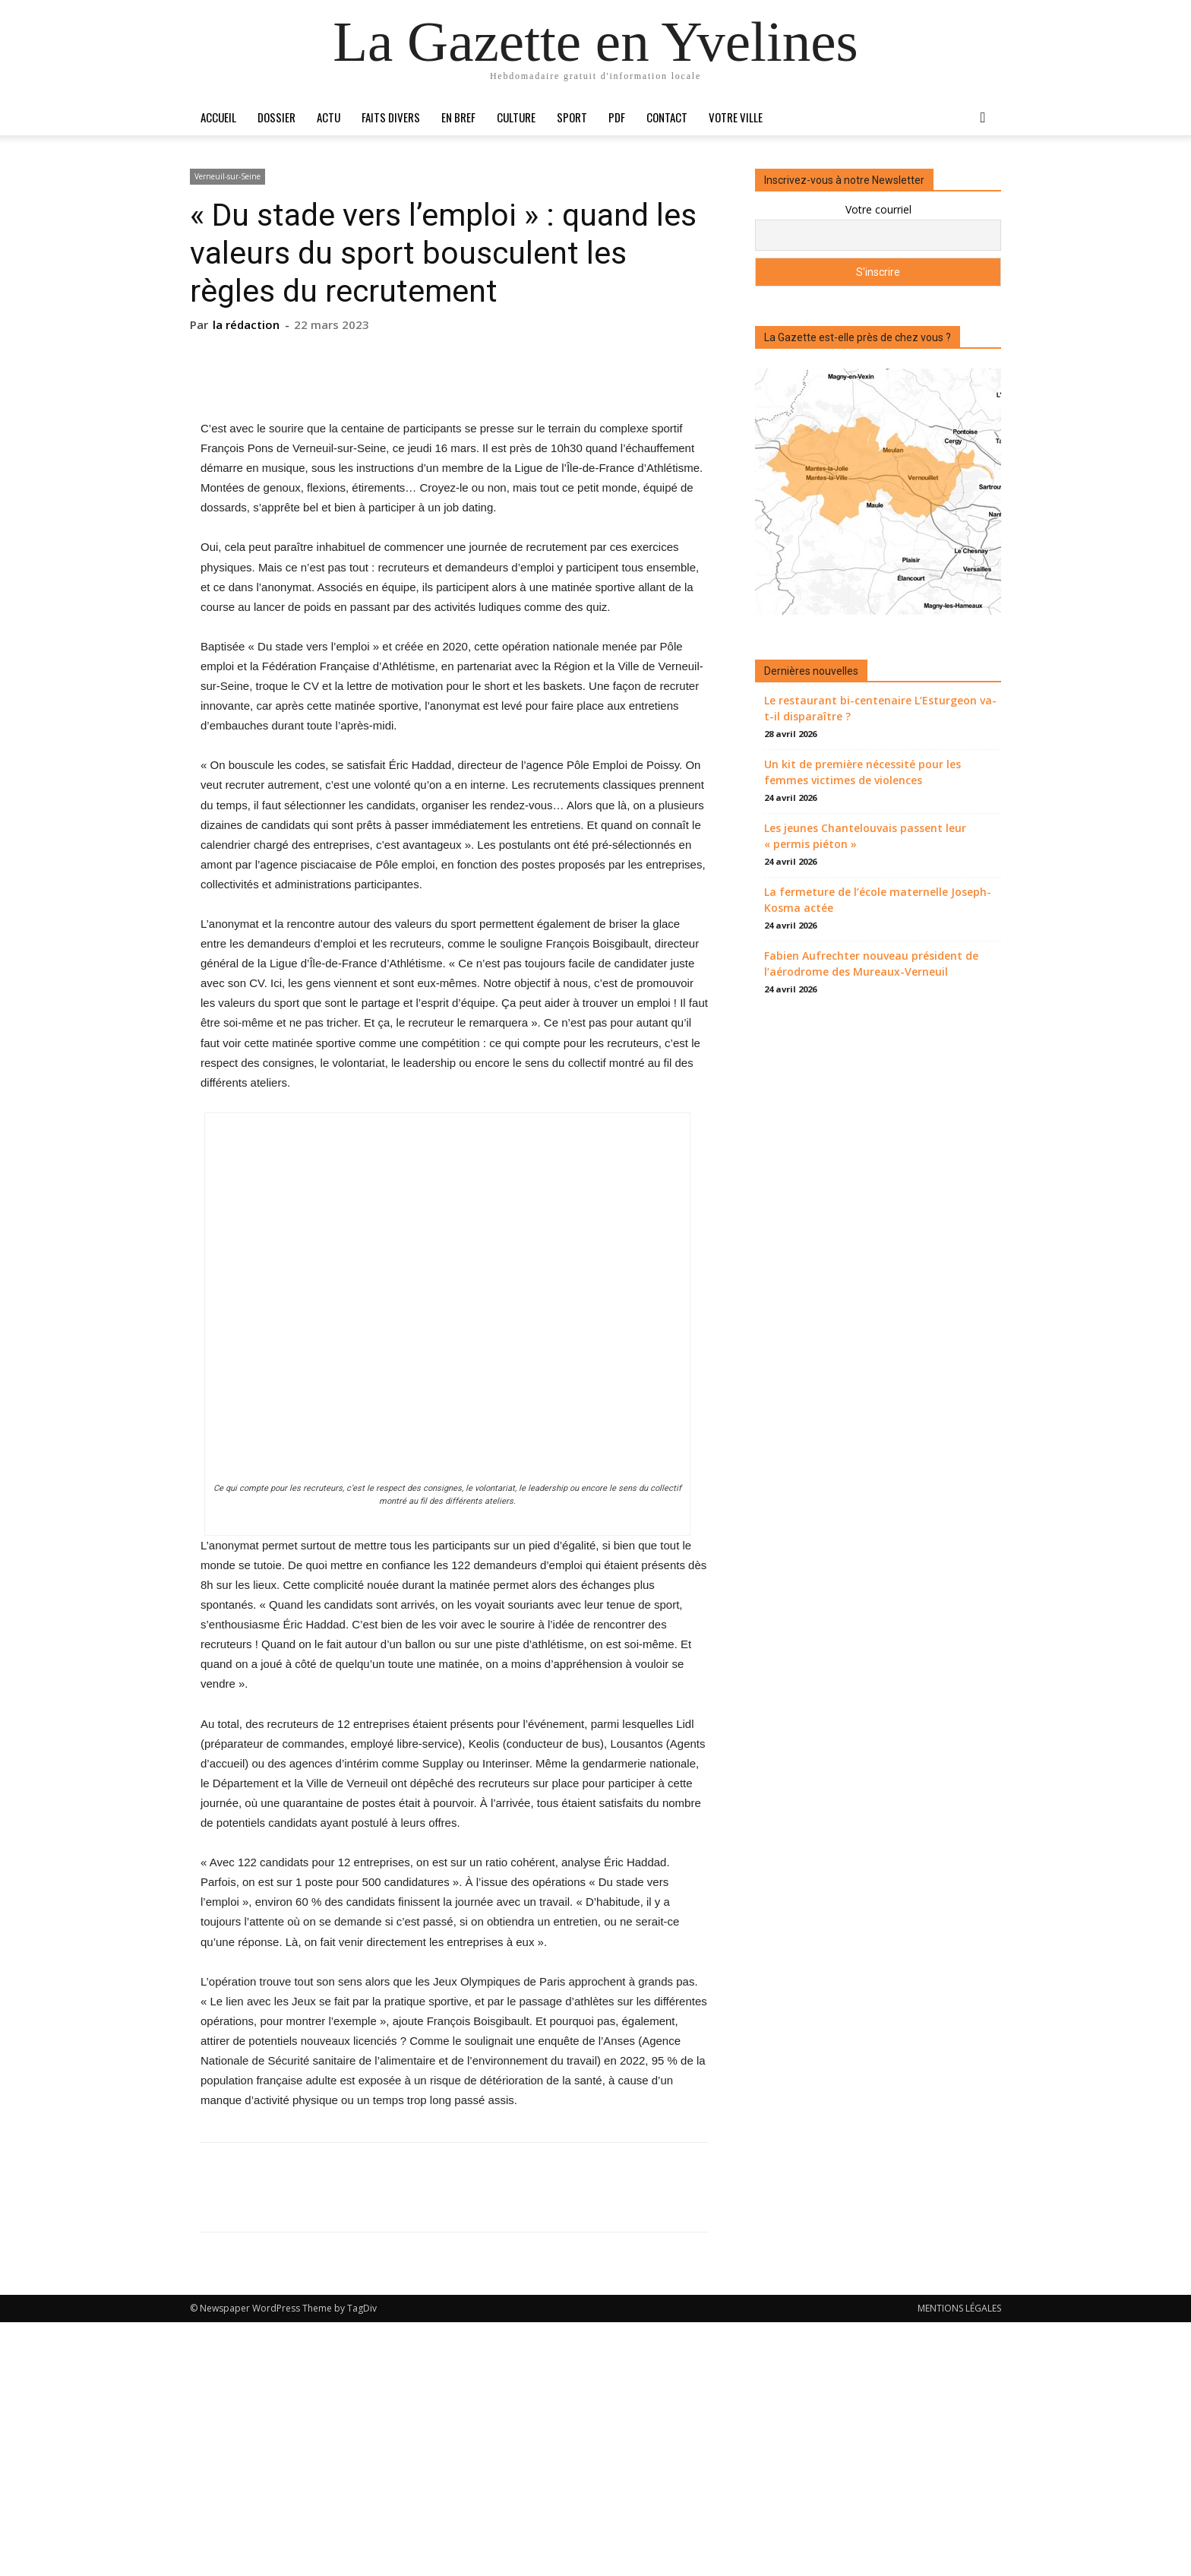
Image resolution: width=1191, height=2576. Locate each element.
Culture (516, 117)
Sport (572, 117)
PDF (616, 117)
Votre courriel (878, 209)
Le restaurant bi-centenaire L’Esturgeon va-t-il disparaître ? (880, 708)
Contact (666, 117)
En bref (458, 117)
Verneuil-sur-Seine (227, 176)
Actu (328, 117)
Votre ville (736, 117)
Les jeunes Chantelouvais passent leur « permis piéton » (865, 836)
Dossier (276, 117)
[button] (983, 118)
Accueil (218, 117)
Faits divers (391, 117)
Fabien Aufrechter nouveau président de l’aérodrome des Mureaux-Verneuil (871, 963)
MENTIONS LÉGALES (959, 2561)
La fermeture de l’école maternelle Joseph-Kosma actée (877, 900)
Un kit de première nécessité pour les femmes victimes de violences (862, 772)
